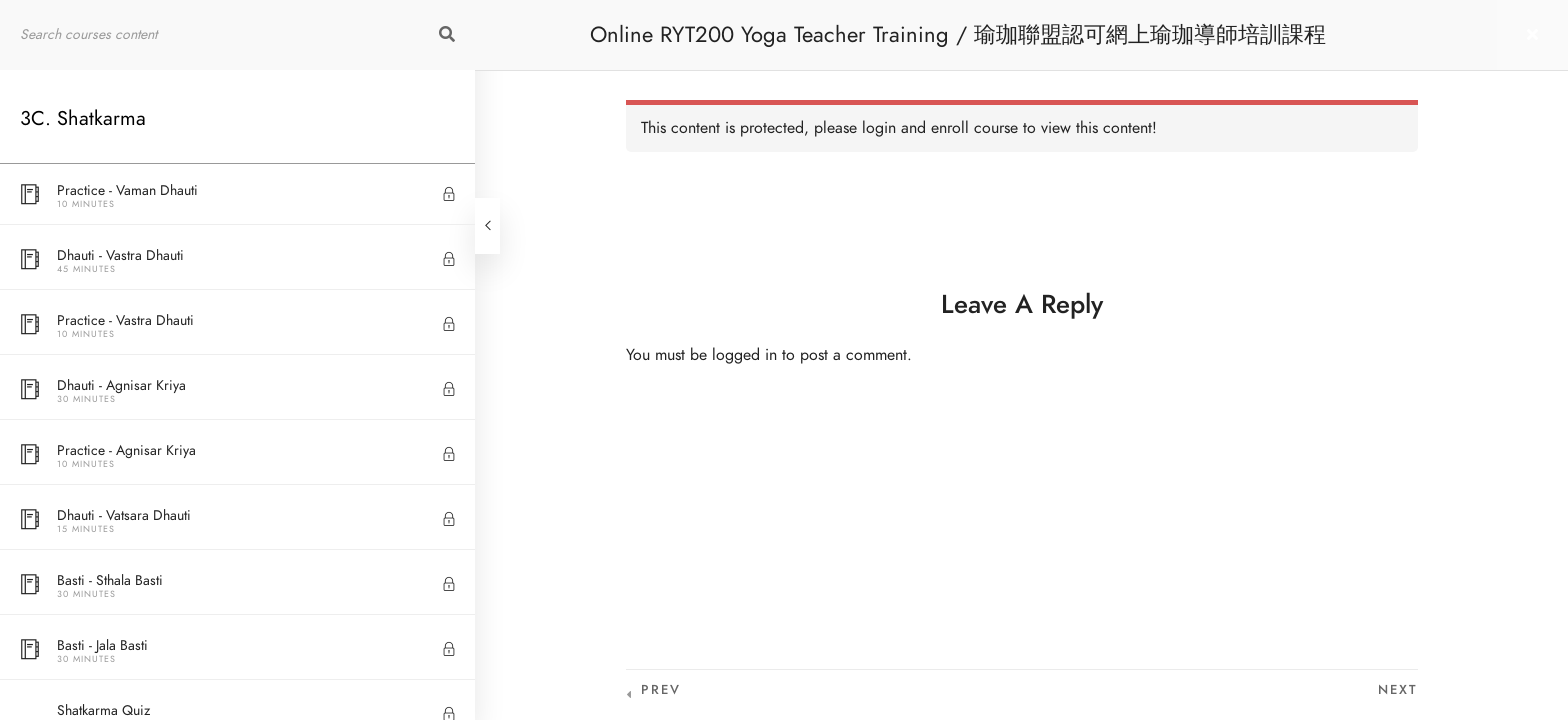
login (879, 128)
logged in (744, 355)
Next (1398, 690)
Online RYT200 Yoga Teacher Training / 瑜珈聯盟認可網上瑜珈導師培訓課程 (958, 34)
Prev (661, 690)
